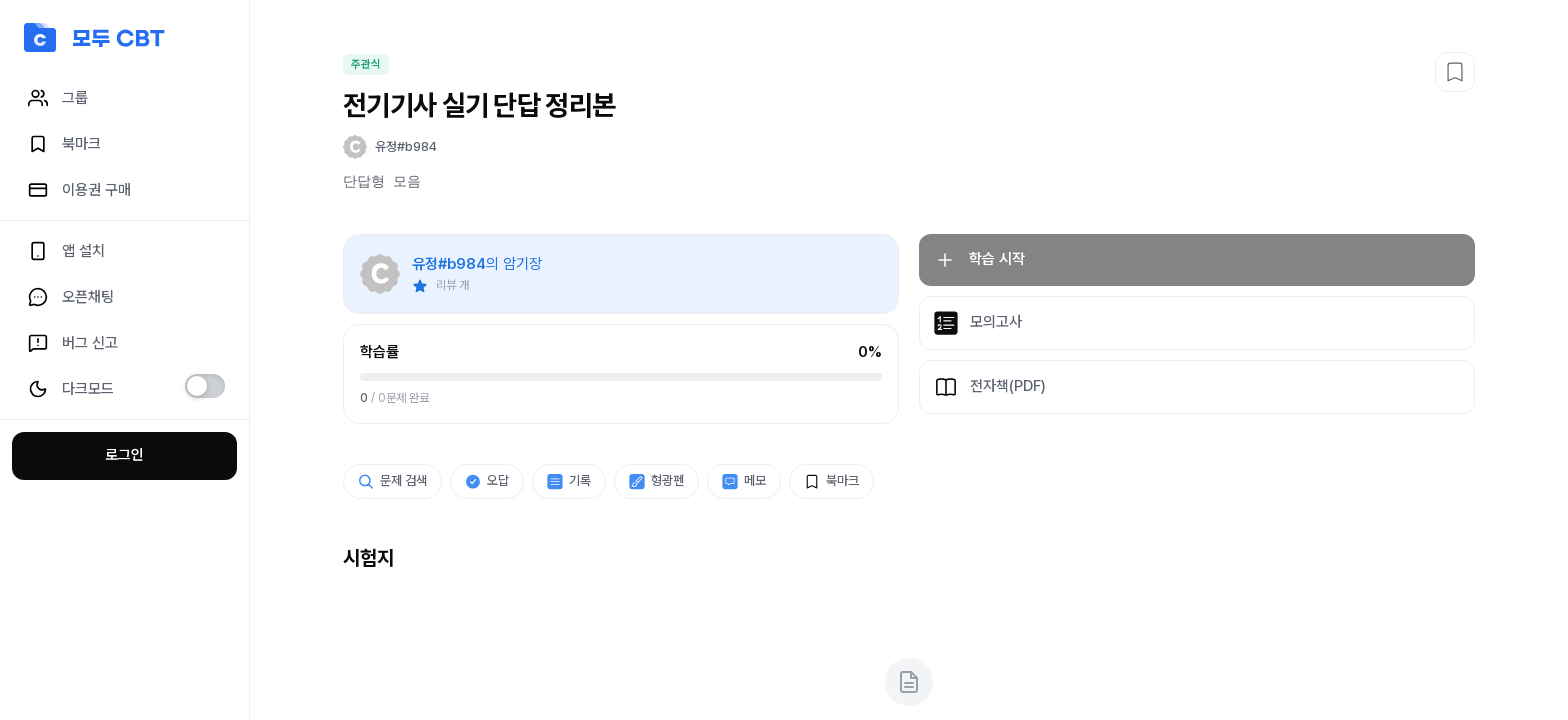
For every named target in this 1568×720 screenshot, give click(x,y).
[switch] (205, 386)
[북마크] (1455, 72)
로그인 (124, 455)
